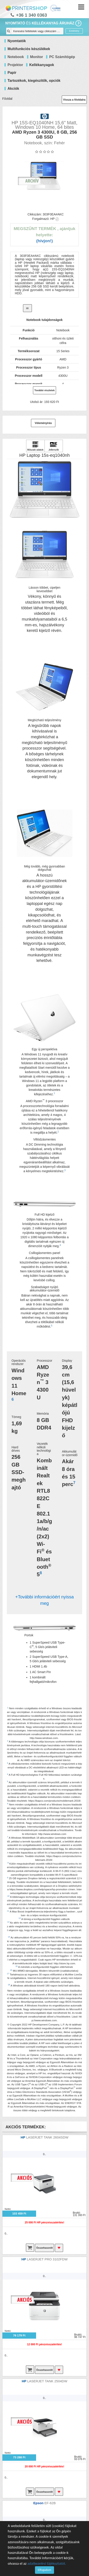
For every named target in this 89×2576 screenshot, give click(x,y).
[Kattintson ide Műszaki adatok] (35, 446)
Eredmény (74, 31)
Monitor (36, 57)
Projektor (15, 65)
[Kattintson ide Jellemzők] (53, 446)
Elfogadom (44, 2570)
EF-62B (50, 2503)
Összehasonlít (44, 2247)
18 (9, 1985)
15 (16, 1966)
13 (8, 1922)
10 (8, 1896)
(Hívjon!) (44, 240)
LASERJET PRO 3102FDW (47, 2259)
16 (11, 1970)
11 (8, 1911)
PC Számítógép (62, 57)
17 (8, 1974)
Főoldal (7, 98)
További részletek (44, 390)
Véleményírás (43, 423)
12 (20, 1918)
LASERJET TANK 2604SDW (47, 2137)
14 (9, 1937)
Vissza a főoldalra (74, 99)
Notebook (16, 57)
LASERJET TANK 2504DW (47, 2381)
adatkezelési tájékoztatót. (46, 2563)
